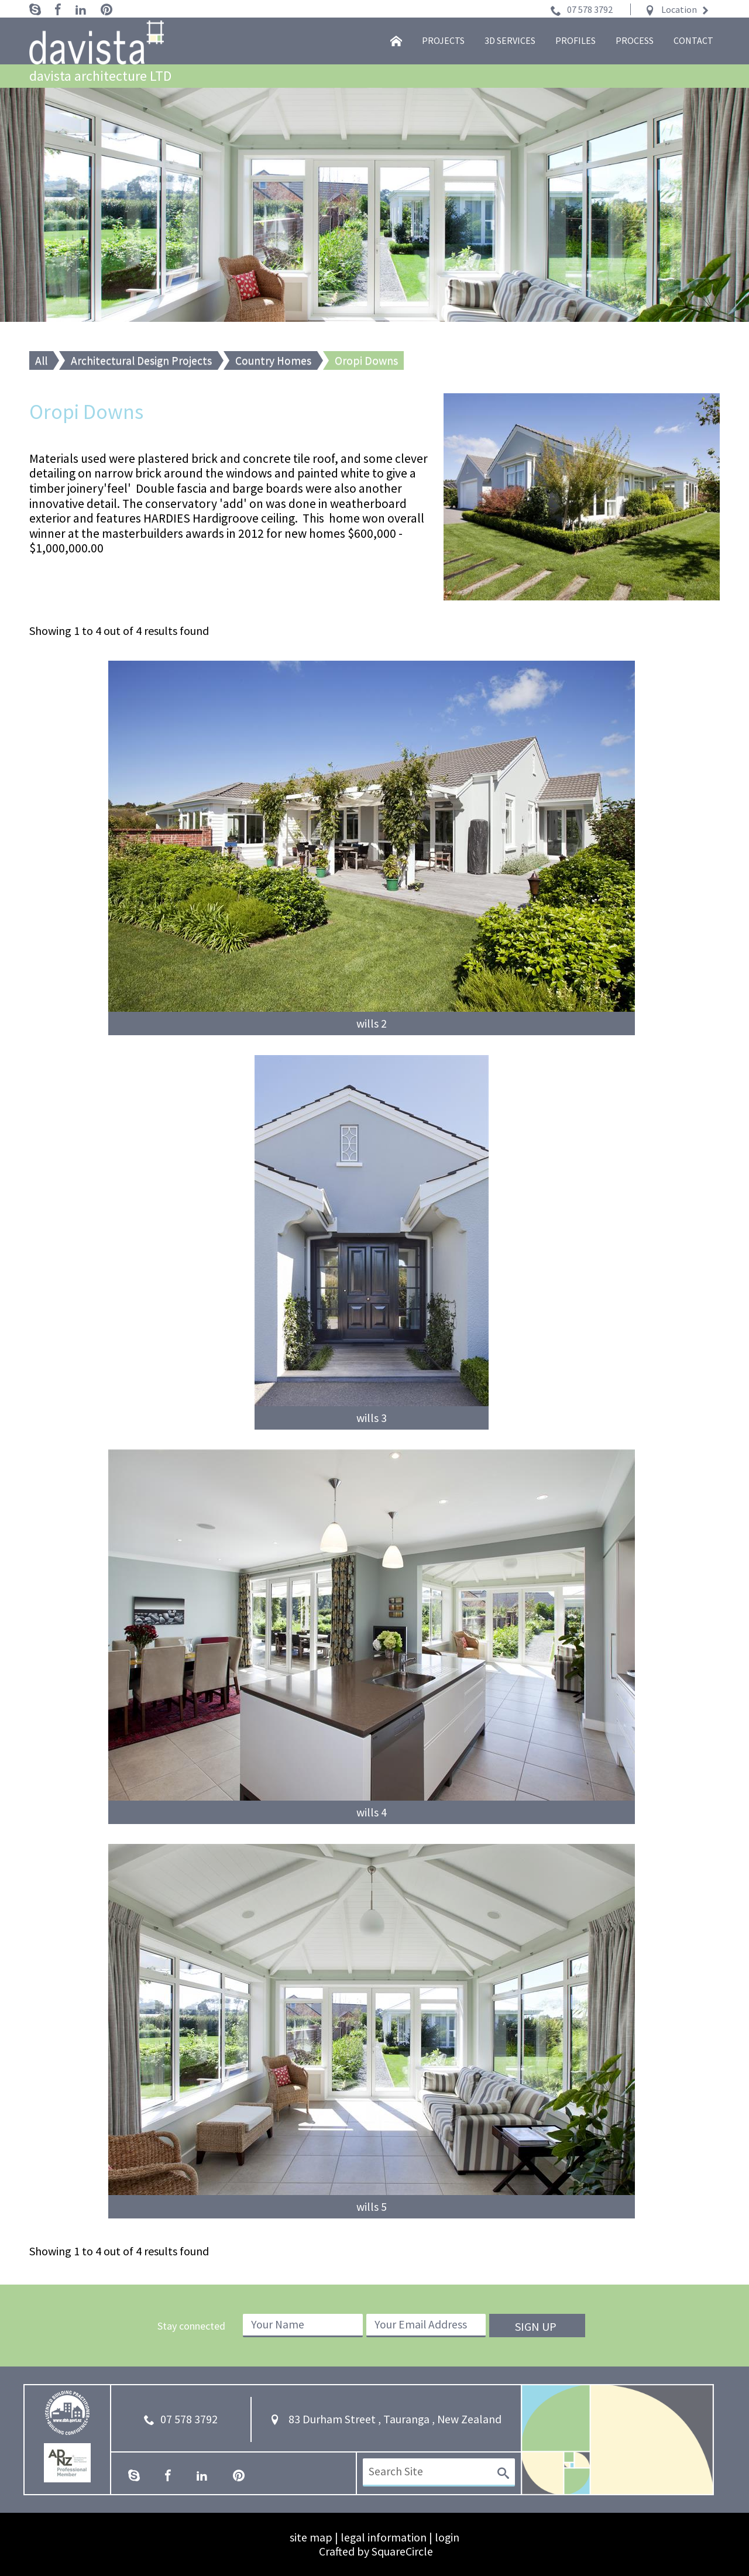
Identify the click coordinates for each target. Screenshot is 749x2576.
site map (310, 2537)
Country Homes (276, 360)
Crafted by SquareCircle (376, 2551)
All (42, 360)
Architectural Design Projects (143, 360)
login (447, 2537)
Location (679, 9)
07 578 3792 (590, 9)
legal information (383, 2537)
